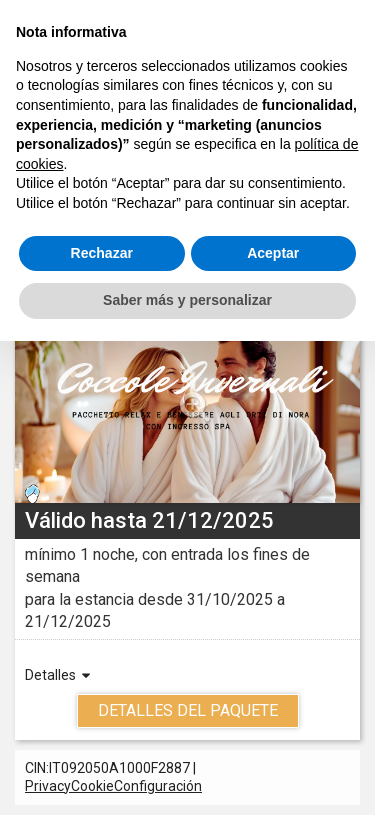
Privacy (48, 786)
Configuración (158, 786)
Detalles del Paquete (188, 710)
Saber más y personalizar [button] (187, 300)
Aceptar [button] (273, 253)
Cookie (92, 786)
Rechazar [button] (102, 253)
